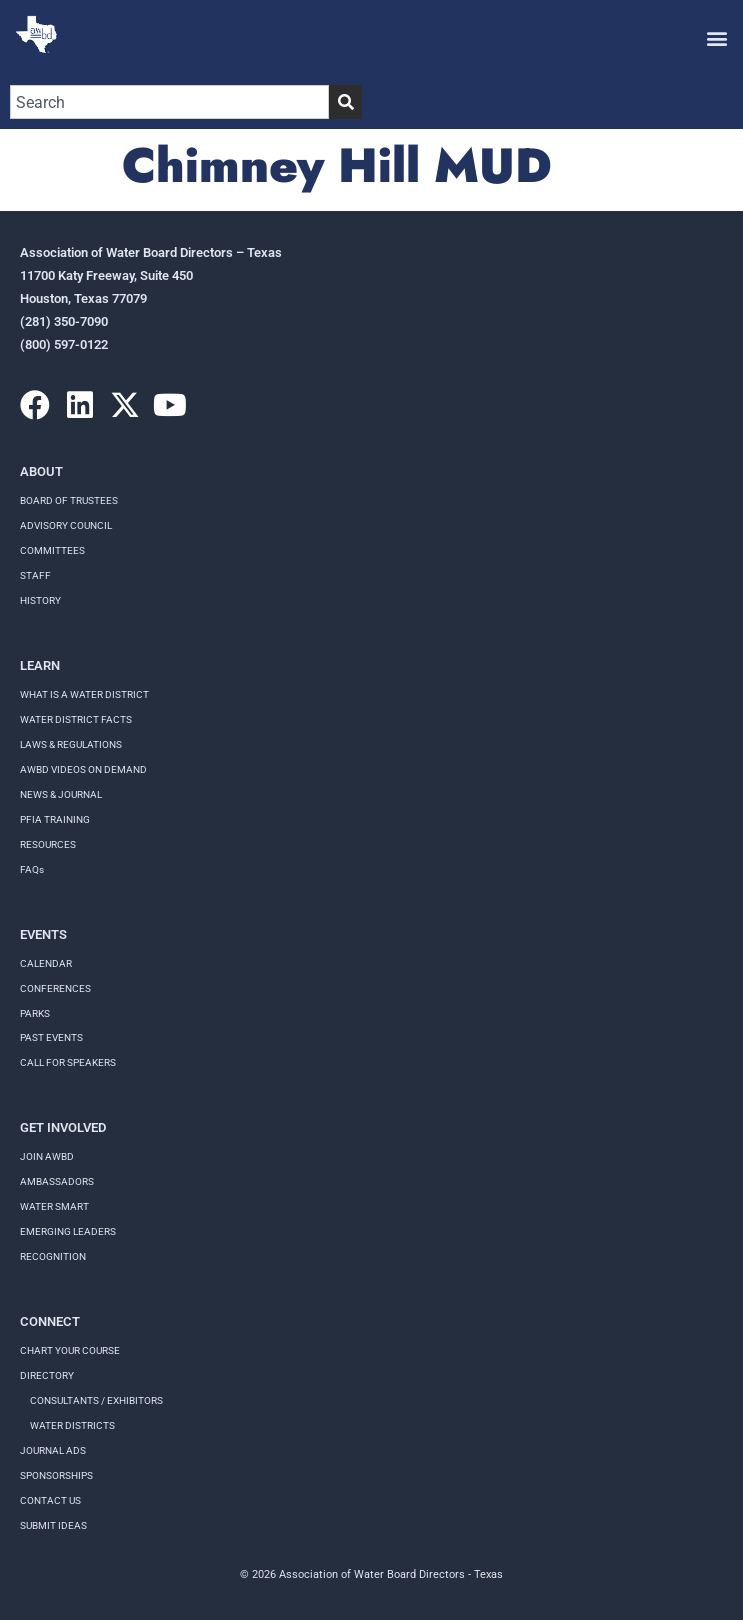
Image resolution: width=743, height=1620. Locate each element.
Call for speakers (68, 1062)
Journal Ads (53, 1450)
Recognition (53, 1256)
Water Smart (54, 1206)
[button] (716, 37)
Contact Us (50, 1500)
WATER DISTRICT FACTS (76, 719)
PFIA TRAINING (55, 819)
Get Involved (63, 1127)
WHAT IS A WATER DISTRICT (84, 694)
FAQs (32, 869)
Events (43, 934)
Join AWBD (47, 1156)
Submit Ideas (53, 1525)
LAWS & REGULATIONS (71, 744)
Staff (35, 575)
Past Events (51, 1037)
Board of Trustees (69, 500)
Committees (52, 550)
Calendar (46, 963)
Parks (35, 1013)
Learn (40, 665)
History (40, 600)
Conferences (55, 988)
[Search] (345, 102)
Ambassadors (57, 1181)
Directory (47, 1375)
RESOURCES (48, 844)
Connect (50, 1321)
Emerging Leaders (68, 1231)
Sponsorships (56, 1475)
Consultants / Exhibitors (96, 1400)
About (41, 471)
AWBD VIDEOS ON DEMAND (83, 769)
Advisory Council (66, 525)
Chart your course (70, 1350)
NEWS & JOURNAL (61, 794)
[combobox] (169, 102)
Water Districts (72, 1425)
